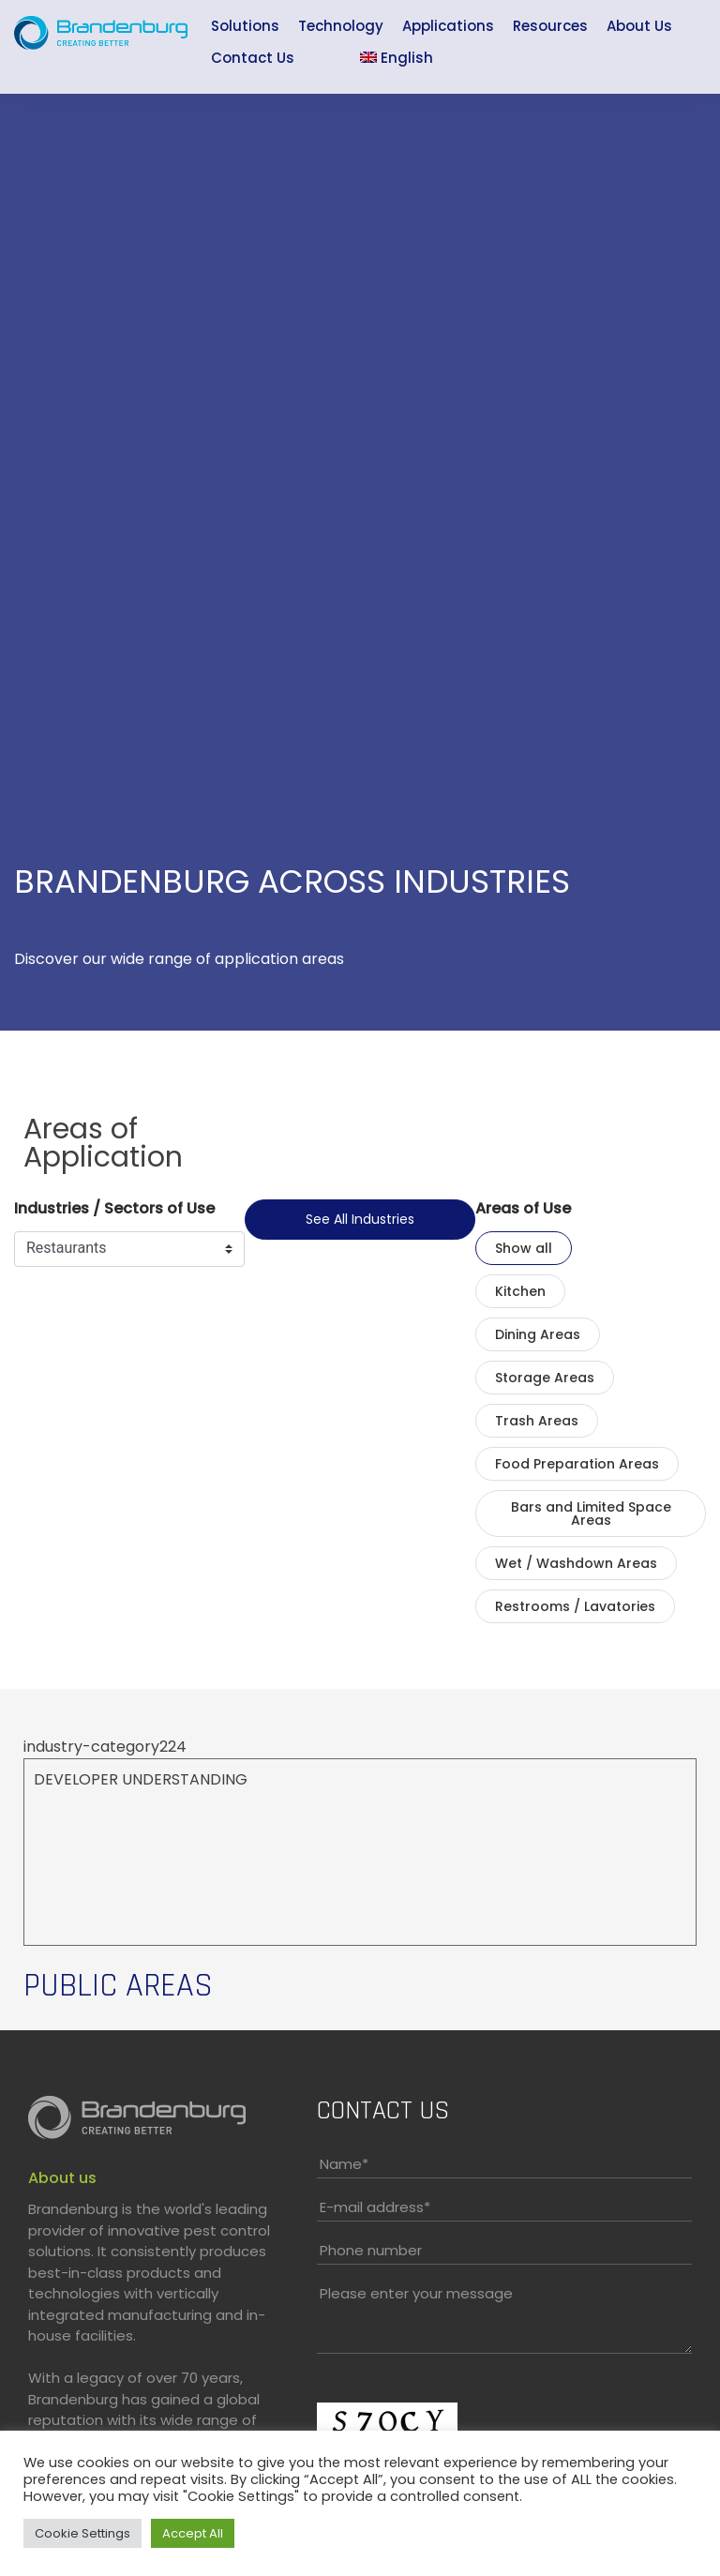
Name (344, 2164)
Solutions (245, 26)
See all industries (360, 1219)
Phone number (371, 2250)
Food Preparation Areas (577, 1463)
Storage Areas (544, 1377)
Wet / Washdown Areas (576, 1563)
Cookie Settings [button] (82, 2533)
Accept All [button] (192, 2533)
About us (62, 2178)
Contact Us (252, 58)
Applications (448, 26)
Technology (340, 26)
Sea (326, 60)
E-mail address (375, 2207)
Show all (523, 1248)
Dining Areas (537, 1334)
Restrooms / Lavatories (575, 1606)
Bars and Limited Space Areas (591, 1513)
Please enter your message (416, 2293)
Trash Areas (536, 1420)
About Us (639, 26)
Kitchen (520, 1291)
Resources (550, 26)
